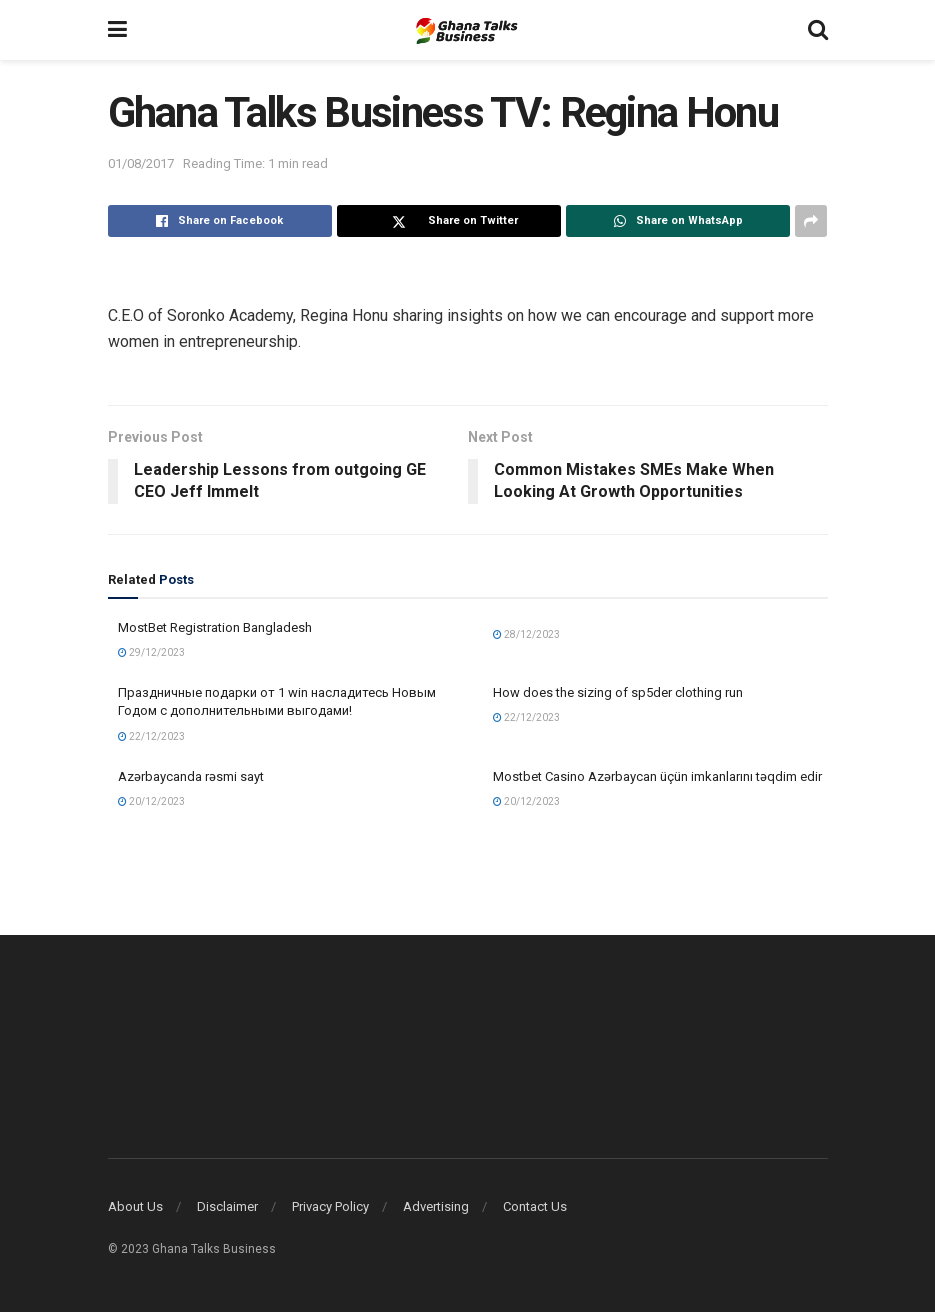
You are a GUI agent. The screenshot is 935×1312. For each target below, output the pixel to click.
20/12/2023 (151, 801)
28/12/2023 (526, 634)
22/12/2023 (151, 736)
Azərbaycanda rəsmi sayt (191, 776)
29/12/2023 (151, 652)
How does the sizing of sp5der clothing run (618, 692)
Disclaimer (227, 1206)
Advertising (436, 1206)
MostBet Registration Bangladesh (215, 627)
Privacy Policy (330, 1206)
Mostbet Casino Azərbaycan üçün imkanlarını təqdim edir (657, 776)
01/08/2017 (141, 163)
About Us (135, 1206)
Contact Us (535, 1206)
